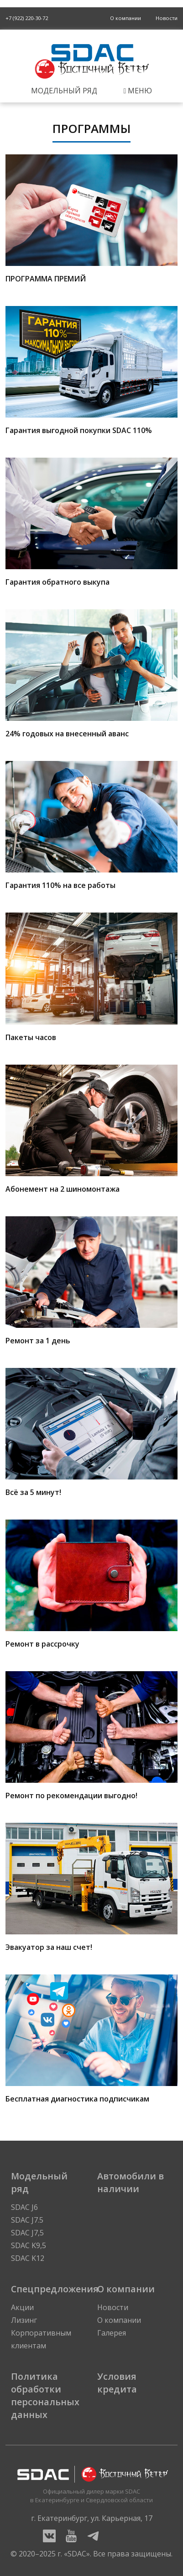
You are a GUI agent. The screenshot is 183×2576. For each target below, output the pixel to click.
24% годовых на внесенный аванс (91, 674)
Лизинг (24, 2320)
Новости (167, 18)
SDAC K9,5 (28, 2245)
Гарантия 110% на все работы (91, 825)
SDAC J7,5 (27, 2233)
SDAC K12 (27, 2258)
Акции (22, 2307)
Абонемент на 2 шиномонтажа (91, 1129)
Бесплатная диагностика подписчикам (91, 2039)
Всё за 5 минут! (91, 1432)
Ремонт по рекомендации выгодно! (91, 1736)
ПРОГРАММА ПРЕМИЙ (91, 219)
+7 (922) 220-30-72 (26, 18)
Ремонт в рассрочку (91, 1584)
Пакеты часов (91, 977)
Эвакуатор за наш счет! (91, 1887)
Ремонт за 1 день (91, 1281)
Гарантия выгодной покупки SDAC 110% (91, 370)
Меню (137, 91)
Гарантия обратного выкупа (91, 522)
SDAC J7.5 (27, 2220)
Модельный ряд (64, 91)
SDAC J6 (24, 2207)
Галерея (111, 2333)
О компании (125, 18)
